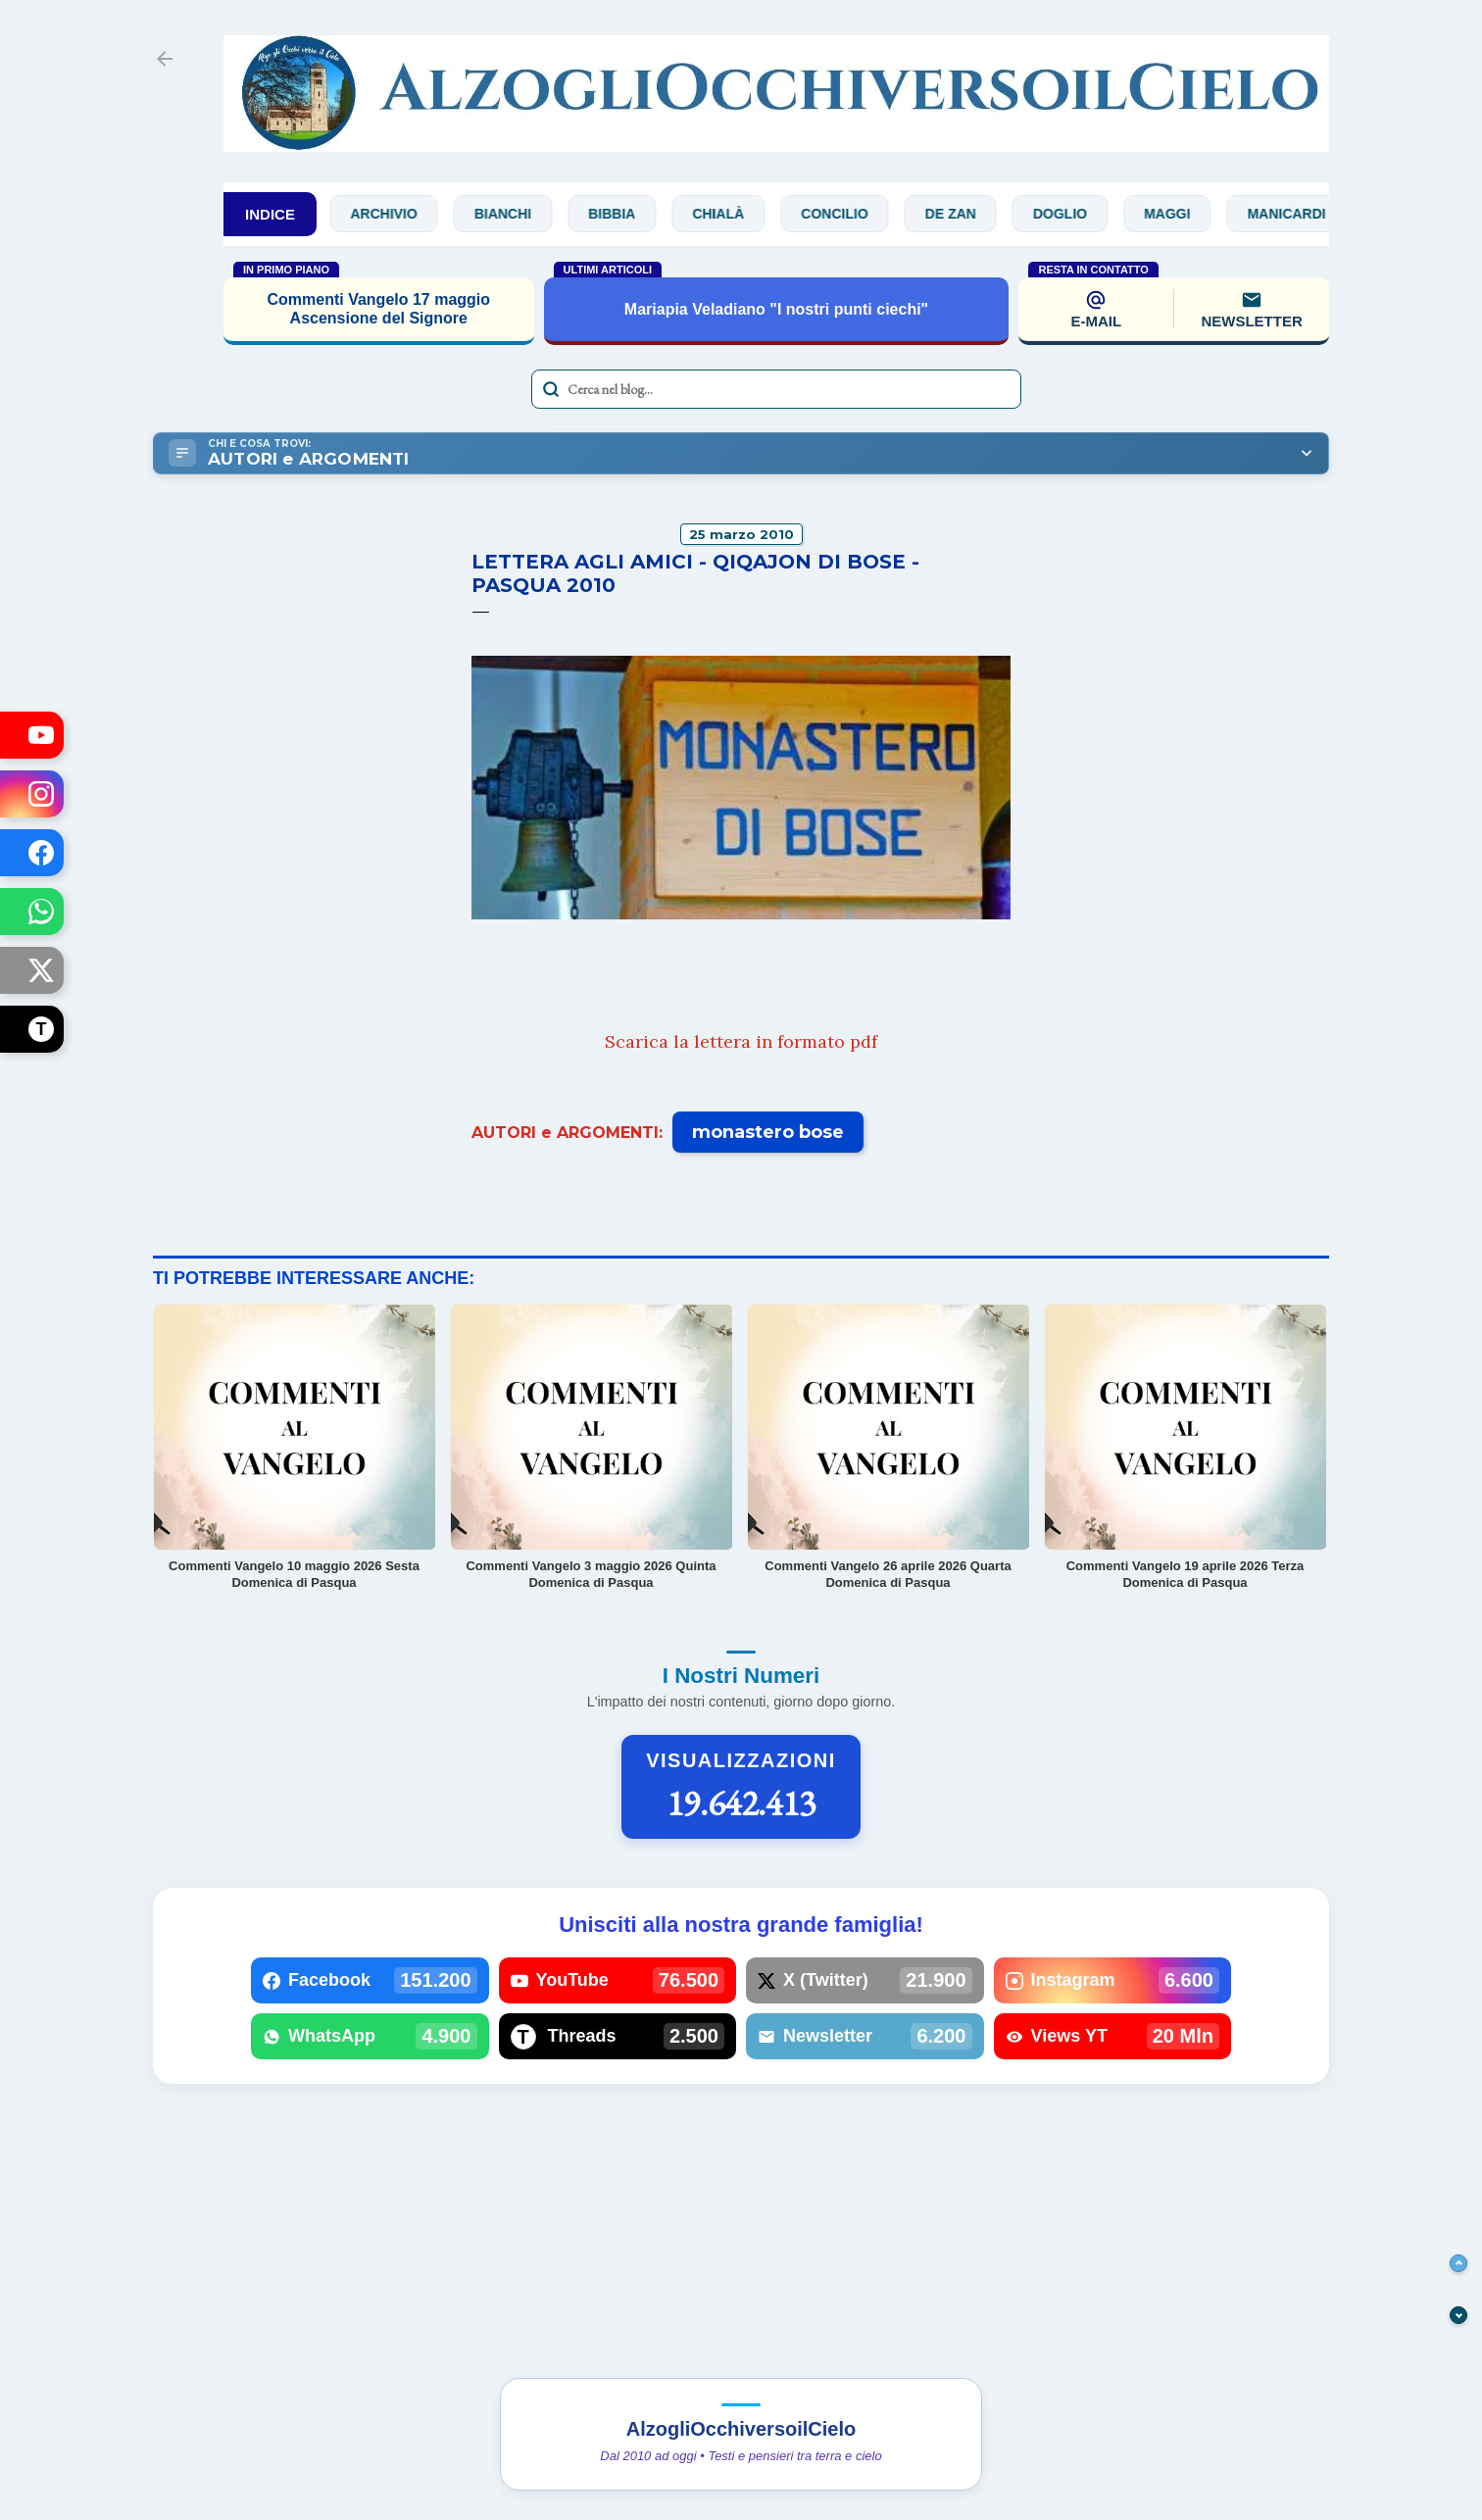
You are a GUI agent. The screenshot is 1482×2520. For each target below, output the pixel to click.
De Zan (963, 214)
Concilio (847, 214)
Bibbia (624, 214)
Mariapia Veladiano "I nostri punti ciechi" (776, 309)
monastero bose (768, 1132)
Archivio (397, 214)
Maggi (1180, 214)
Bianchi (515, 214)
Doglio (1073, 214)
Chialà (732, 214)
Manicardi (1299, 214)
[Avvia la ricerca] (551, 389)
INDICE (270, 214)
